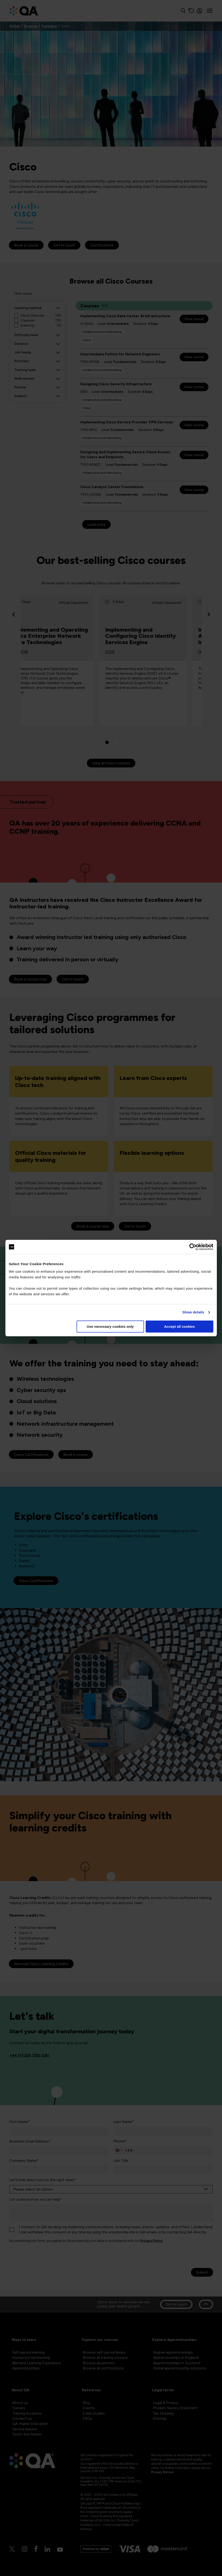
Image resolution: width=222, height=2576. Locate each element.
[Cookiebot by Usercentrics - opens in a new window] (192, 1246)
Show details (193, 1312)
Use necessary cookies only (110, 1326)
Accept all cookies (179, 1326)
